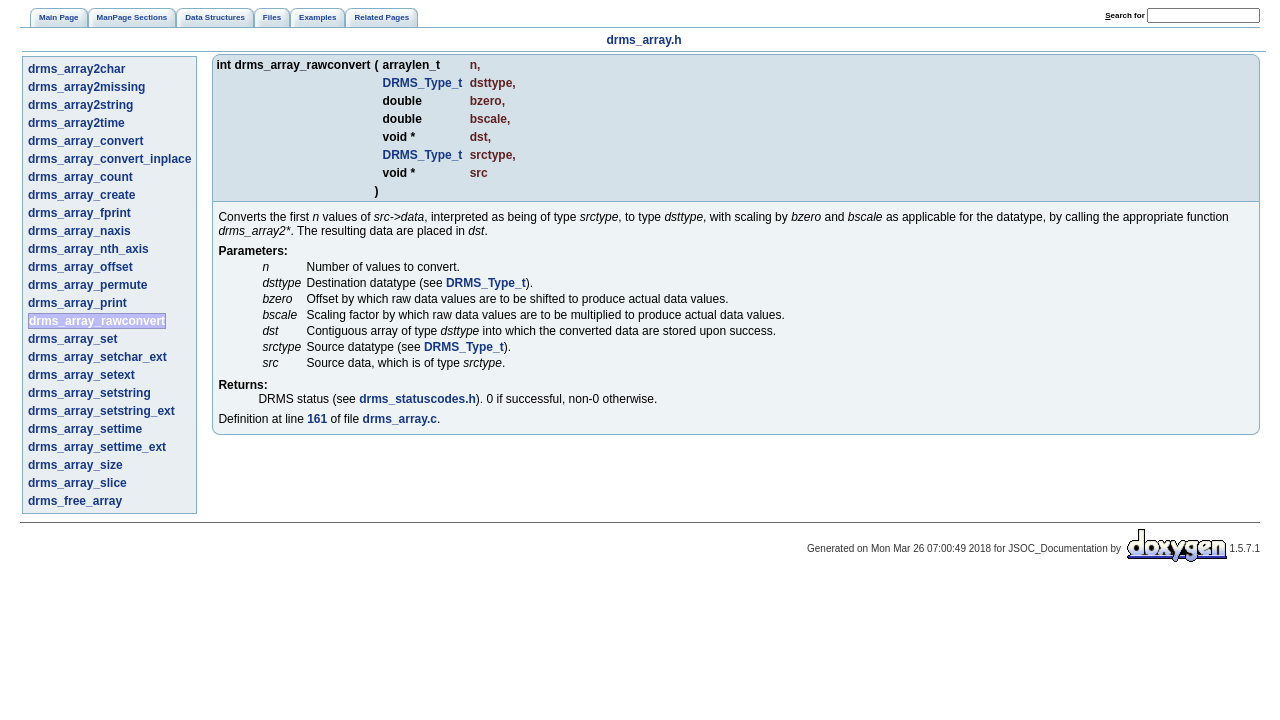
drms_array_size (75, 465)
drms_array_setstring (89, 393)
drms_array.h (643, 40)
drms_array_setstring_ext (101, 411)
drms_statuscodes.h (417, 399)
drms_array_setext (81, 375)
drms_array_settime (85, 429)
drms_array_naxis (79, 231)
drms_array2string (80, 105)
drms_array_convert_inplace (109, 159)
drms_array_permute (87, 285)
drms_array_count (80, 177)
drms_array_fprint (79, 213)
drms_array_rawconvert (97, 321)
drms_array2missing (86, 87)
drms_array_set (72, 339)
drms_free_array (75, 501)
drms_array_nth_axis (88, 249)
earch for (1125, 15)
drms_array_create (81, 195)
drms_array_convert (85, 141)
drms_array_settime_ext (97, 447)
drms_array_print (77, 303)
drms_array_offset (80, 267)
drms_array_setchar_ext (97, 357)
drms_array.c (400, 419)
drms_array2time (76, 123)
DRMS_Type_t (423, 83)
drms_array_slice (77, 483)
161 (317, 419)
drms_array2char (76, 69)
